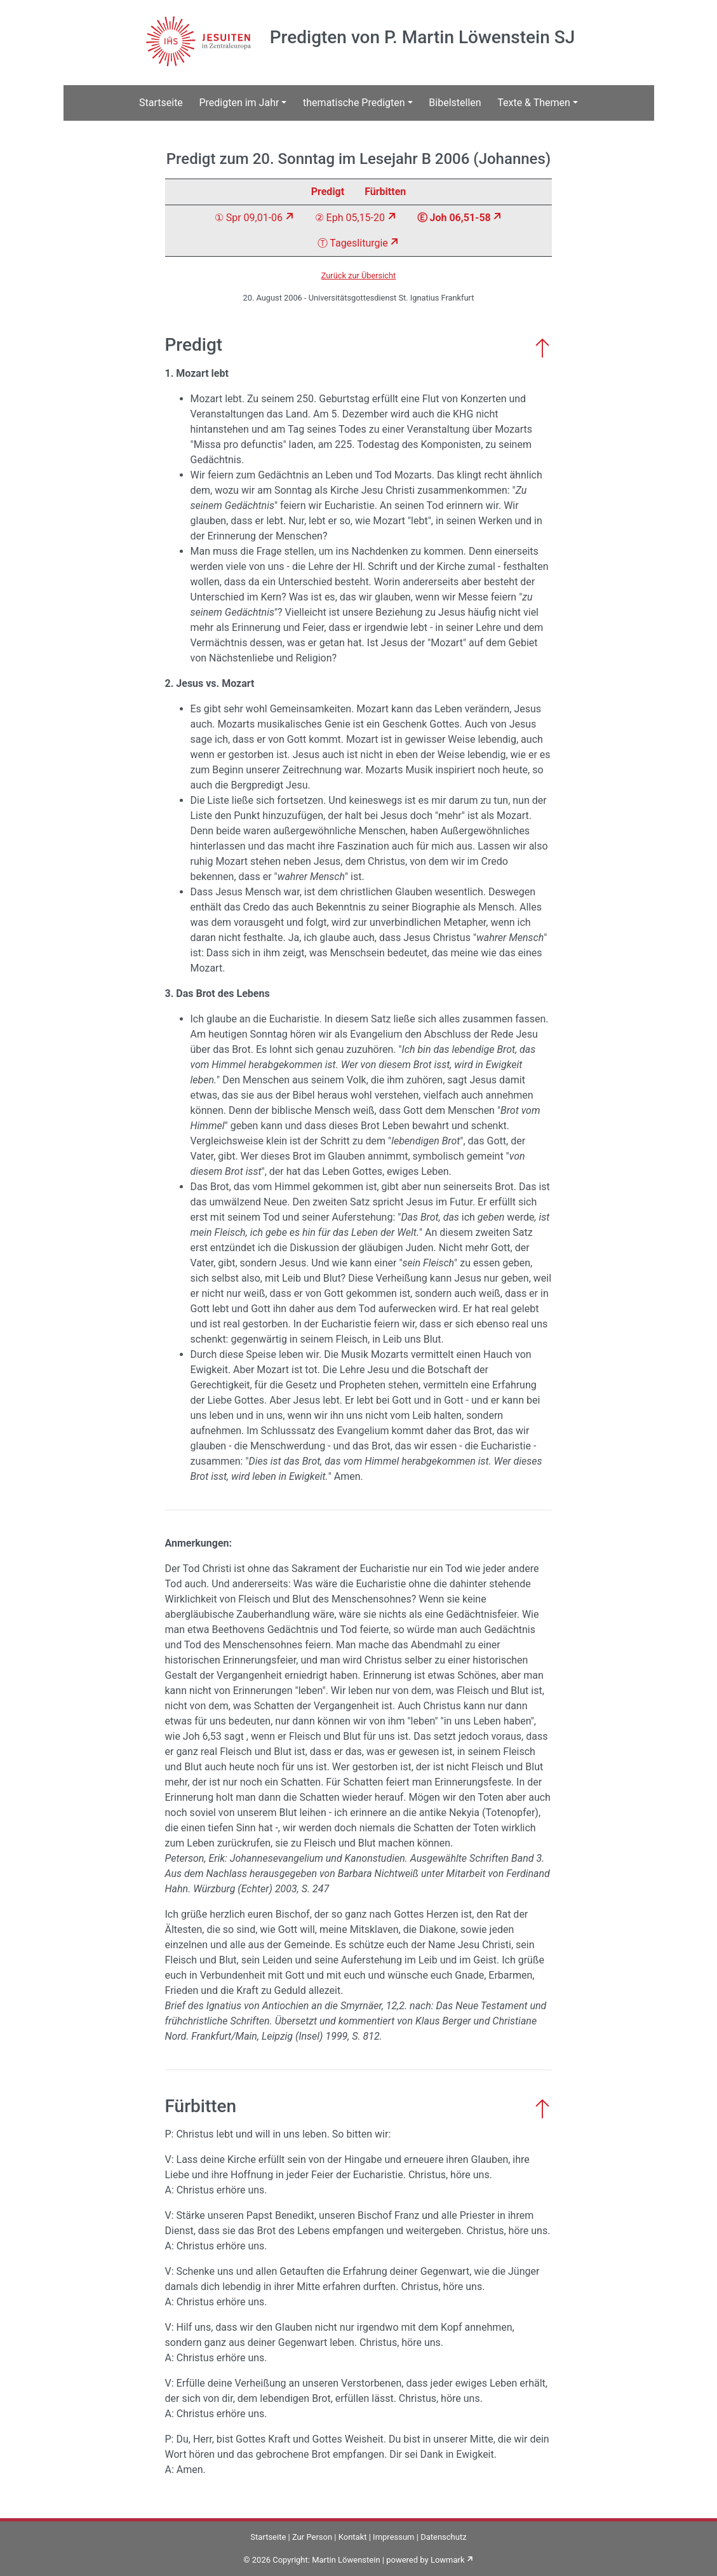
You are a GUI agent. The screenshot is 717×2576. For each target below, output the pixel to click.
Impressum (393, 2537)
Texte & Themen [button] (533, 103)
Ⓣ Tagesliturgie (353, 243)
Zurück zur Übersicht (358, 275)
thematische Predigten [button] (354, 103)
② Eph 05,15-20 (350, 218)
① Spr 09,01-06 (249, 218)
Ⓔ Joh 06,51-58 (454, 218)
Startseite (161, 103)
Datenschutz (443, 2537)
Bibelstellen (455, 103)
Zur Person (312, 2537)
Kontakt (352, 2537)
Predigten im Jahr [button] (239, 103)
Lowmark (448, 2560)
